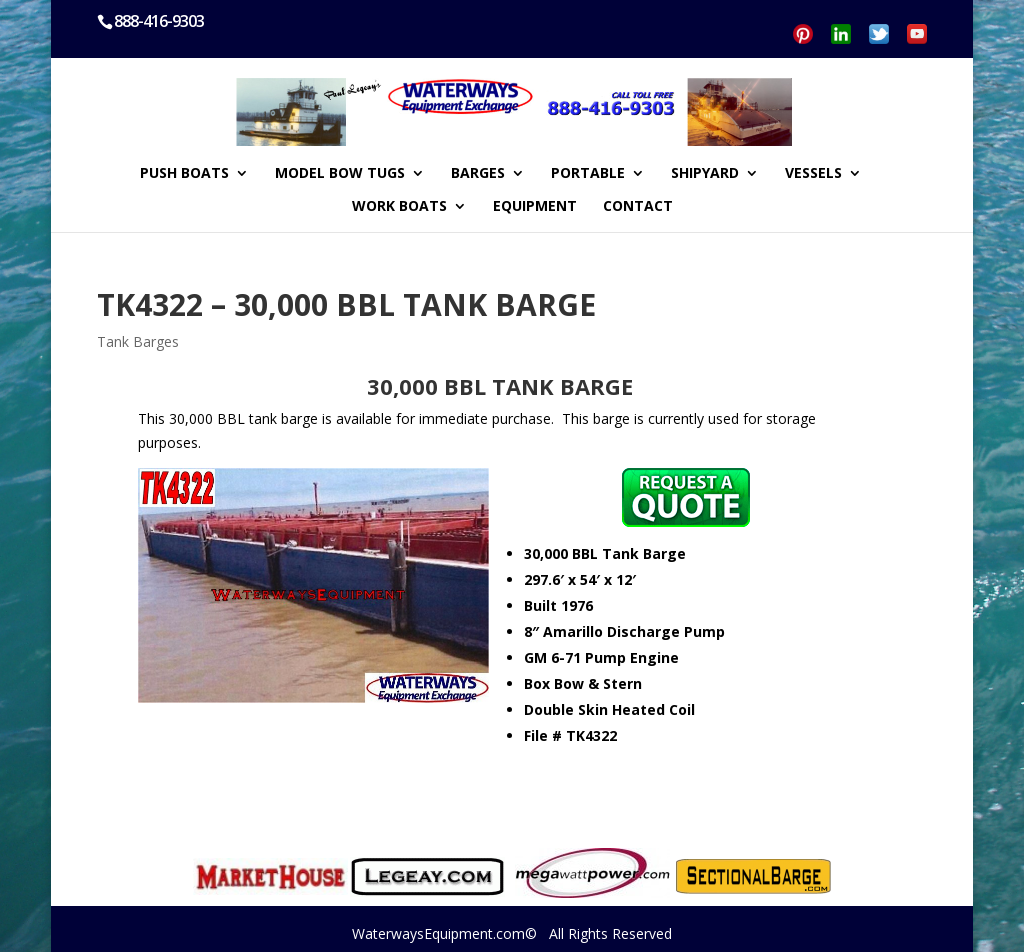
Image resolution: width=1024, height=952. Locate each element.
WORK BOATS (399, 207)
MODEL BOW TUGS (340, 174)
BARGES (478, 174)
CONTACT (638, 207)
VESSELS (813, 174)
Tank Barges (138, 341)
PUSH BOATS (184, 174)
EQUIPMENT (535, 207)
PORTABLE (588, 174)
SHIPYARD (705, 174)
